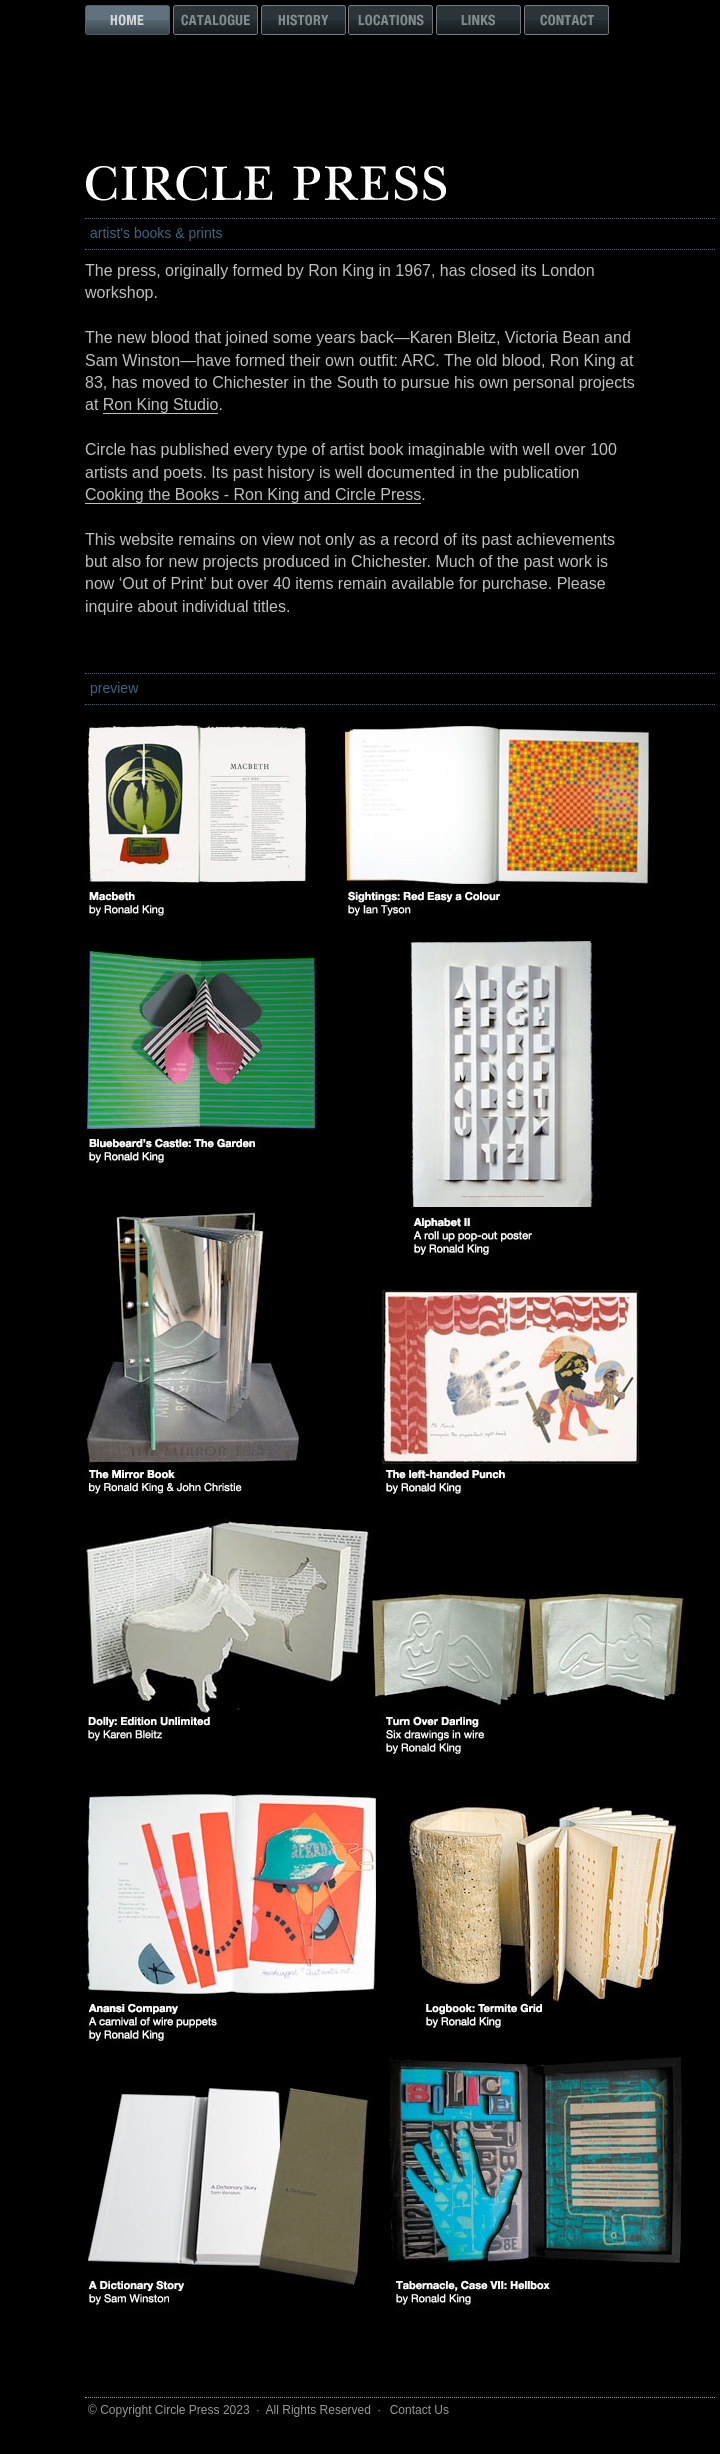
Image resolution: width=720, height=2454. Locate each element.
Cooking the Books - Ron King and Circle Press (253, 494)
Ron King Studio (161, 404)
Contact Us (419, 2410)
